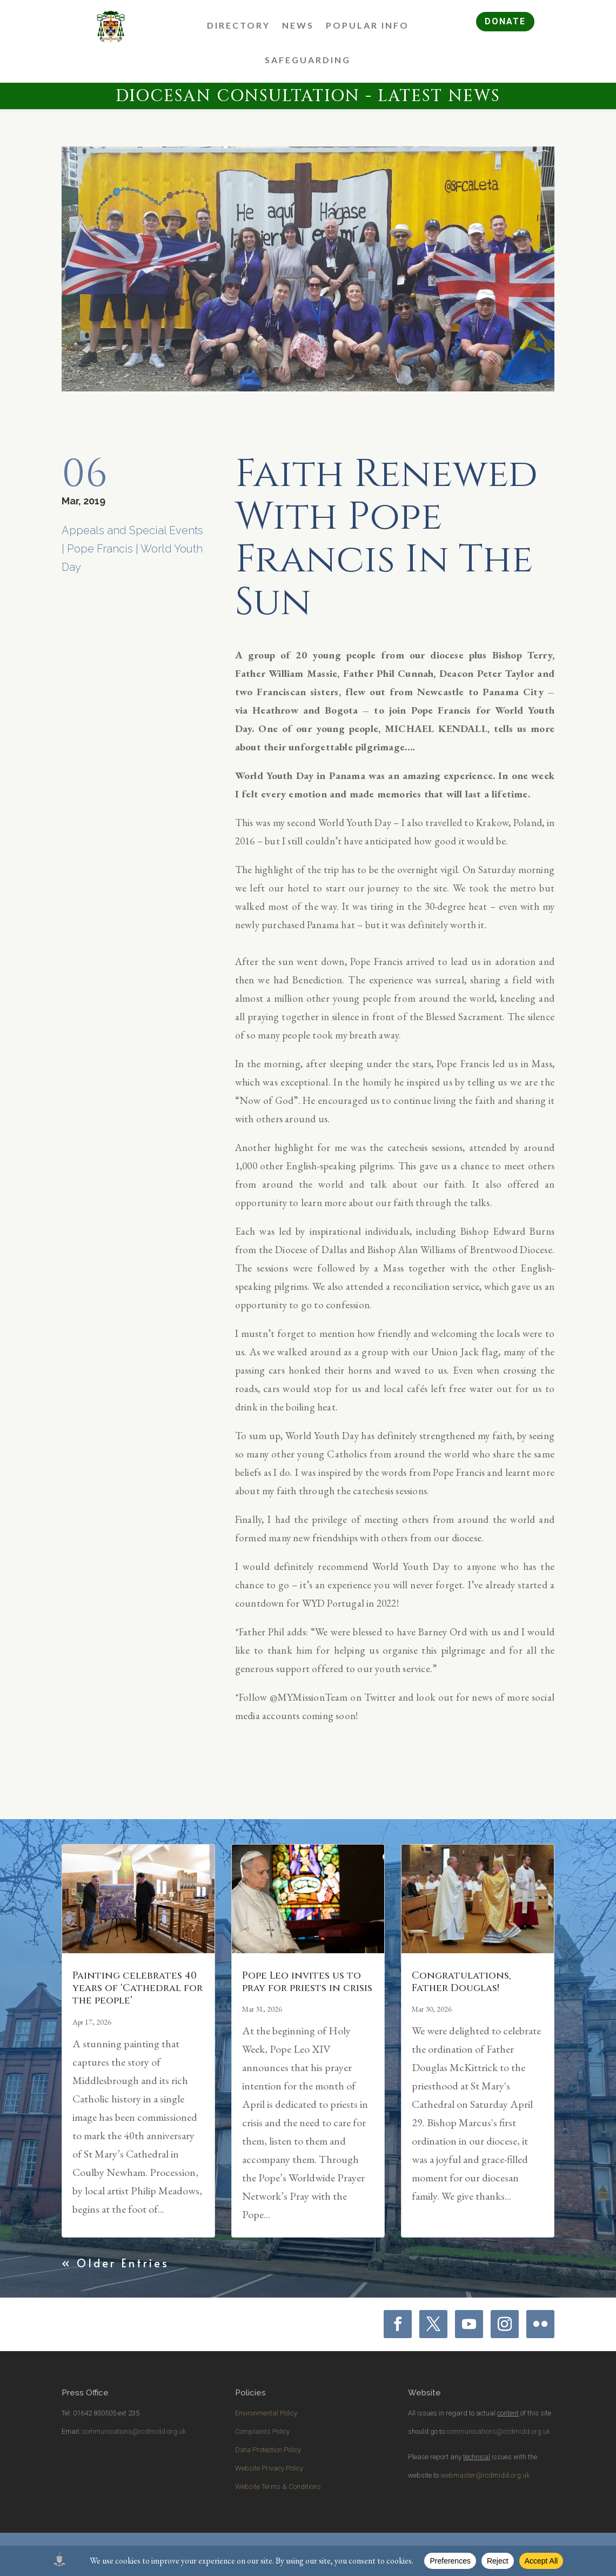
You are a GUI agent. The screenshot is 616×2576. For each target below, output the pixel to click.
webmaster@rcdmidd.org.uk (485, 2475)
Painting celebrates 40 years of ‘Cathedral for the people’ (137, 1988)
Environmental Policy (266, 2413)
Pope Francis (100, 548)
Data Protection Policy (268, 2450)
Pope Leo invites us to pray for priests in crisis (307, 1982)
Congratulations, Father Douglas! (461, 1982)
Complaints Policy (262, 2431)
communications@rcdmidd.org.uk (134, 2431)
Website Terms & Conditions (278, 2486)
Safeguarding (308, 60)
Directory (238, 25)
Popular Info (367, 25)
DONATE (505, 21)
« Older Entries (115, 2263)
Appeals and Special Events (132, 530)
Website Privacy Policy (269, 2468)
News (298, 25)
